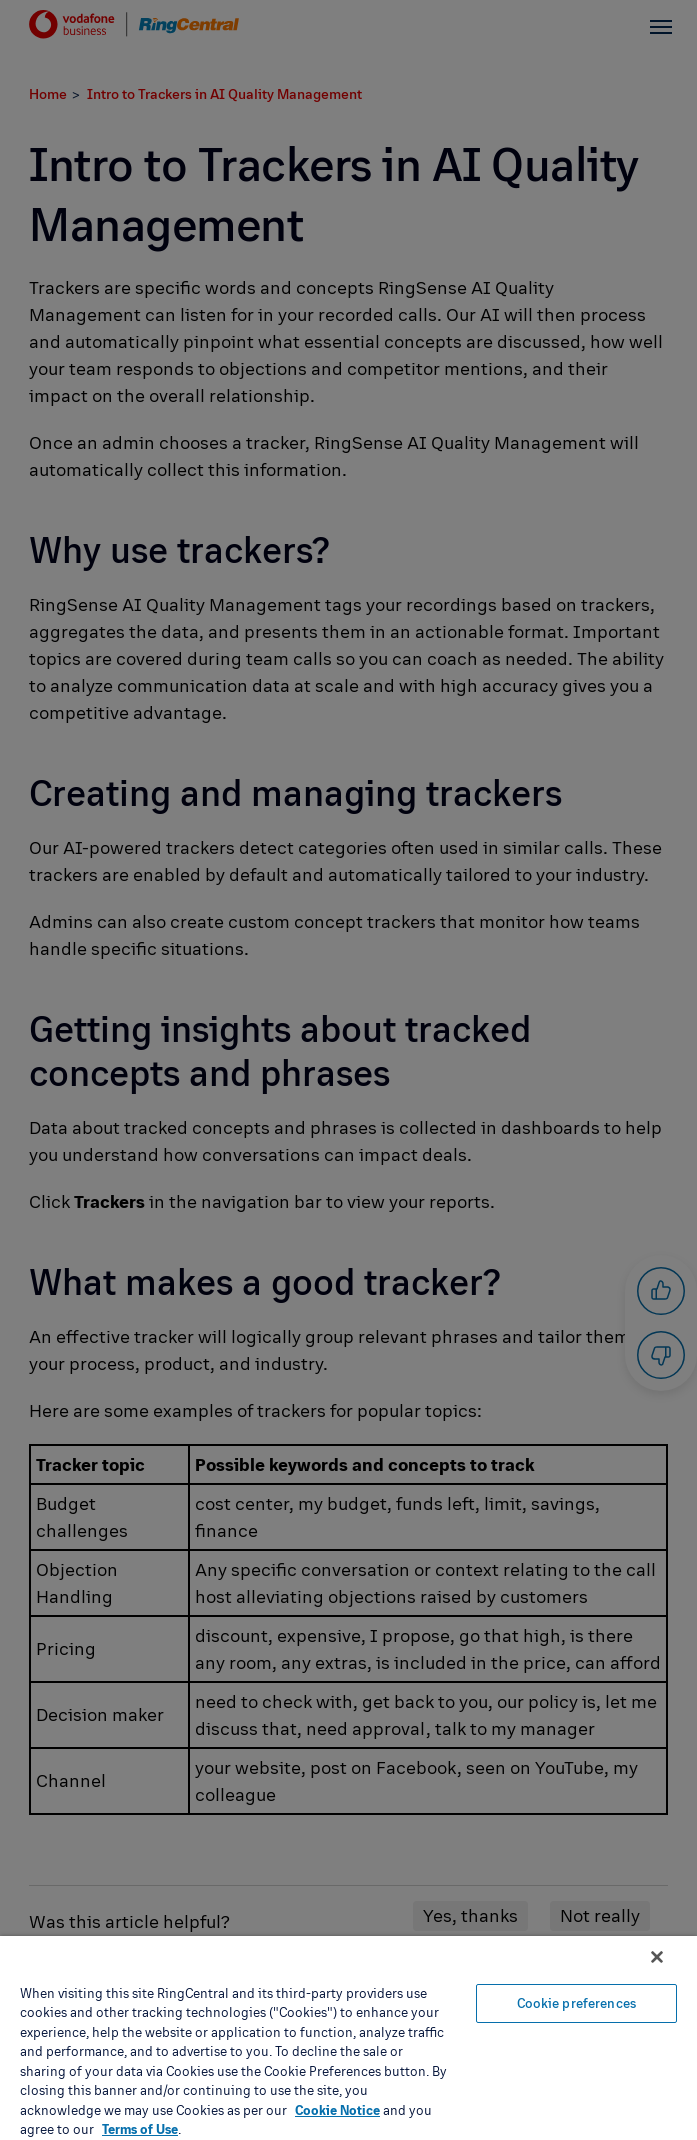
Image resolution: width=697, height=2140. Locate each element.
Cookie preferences (576, 2003)
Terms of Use (140, 2129)
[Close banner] (657, 1957)
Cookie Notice (337, 2110)
